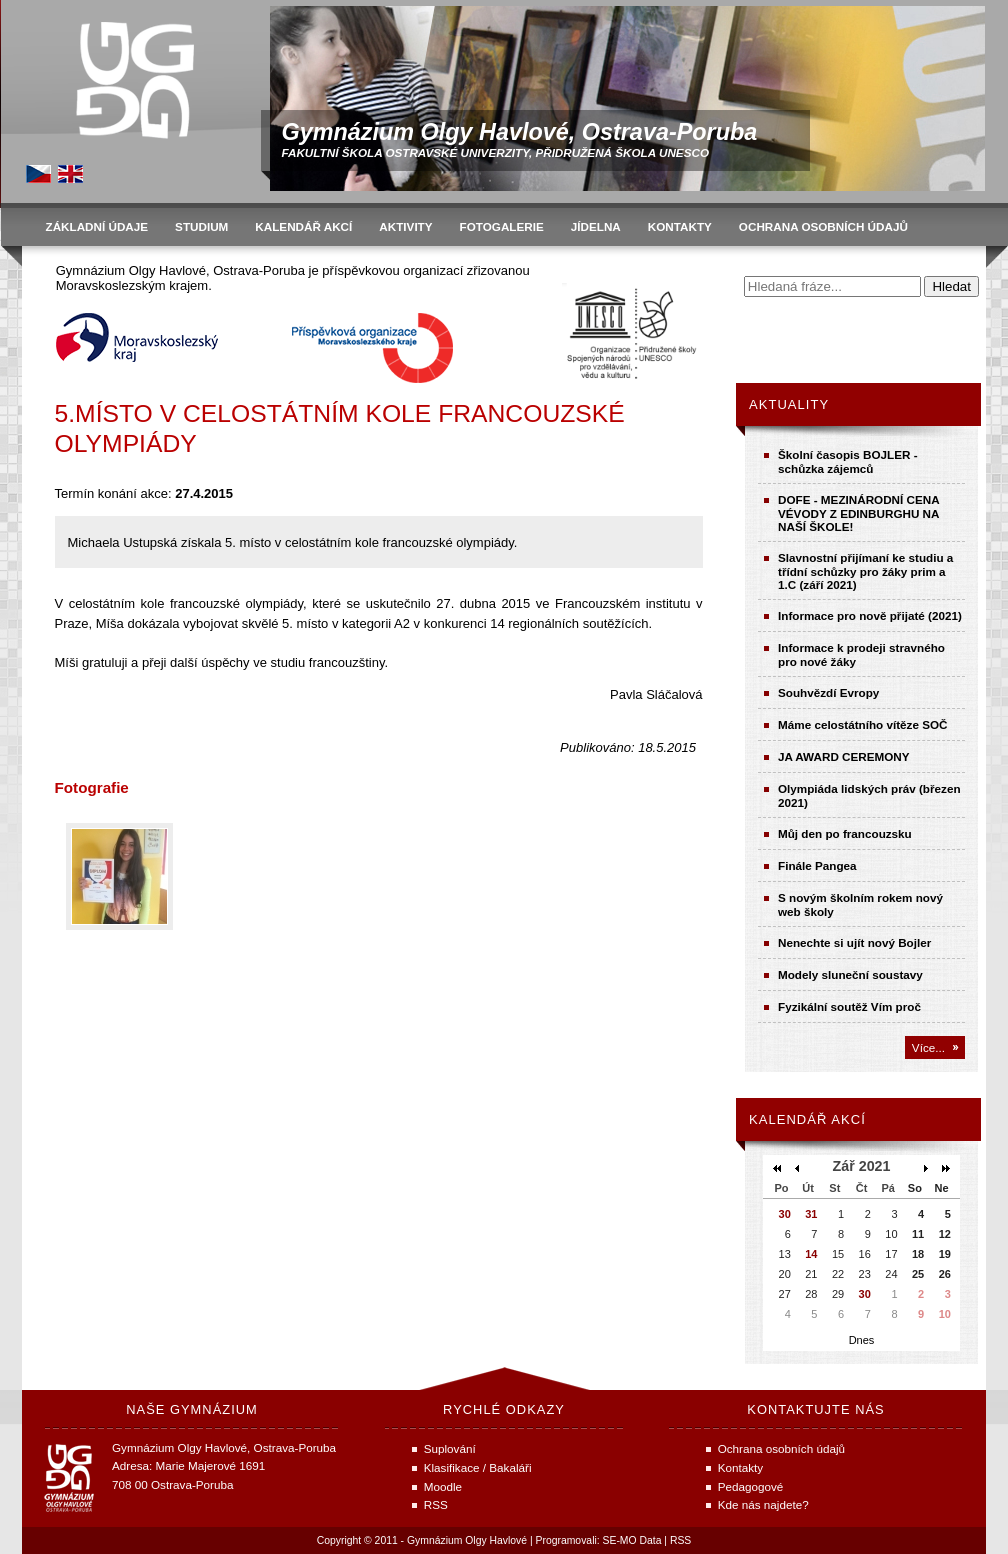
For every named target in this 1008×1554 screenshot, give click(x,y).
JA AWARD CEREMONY (844, 756)
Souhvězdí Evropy (828, 692)
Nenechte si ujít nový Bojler (854, 942)
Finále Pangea (817, 865)
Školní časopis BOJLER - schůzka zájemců (848, 461)
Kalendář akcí (807, 1119)
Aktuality (789, 404)
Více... (928, 1047)
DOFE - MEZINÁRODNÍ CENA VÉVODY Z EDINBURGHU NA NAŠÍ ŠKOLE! (858, 513)
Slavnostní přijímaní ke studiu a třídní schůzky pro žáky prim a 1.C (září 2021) (865, 571)
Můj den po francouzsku (845, 833)
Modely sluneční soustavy (850, 974)
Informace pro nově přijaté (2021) (870, 615)
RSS (680, 1540)
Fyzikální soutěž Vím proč (849, 1006)
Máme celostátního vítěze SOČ (863, 724)
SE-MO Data (632, 1540)
